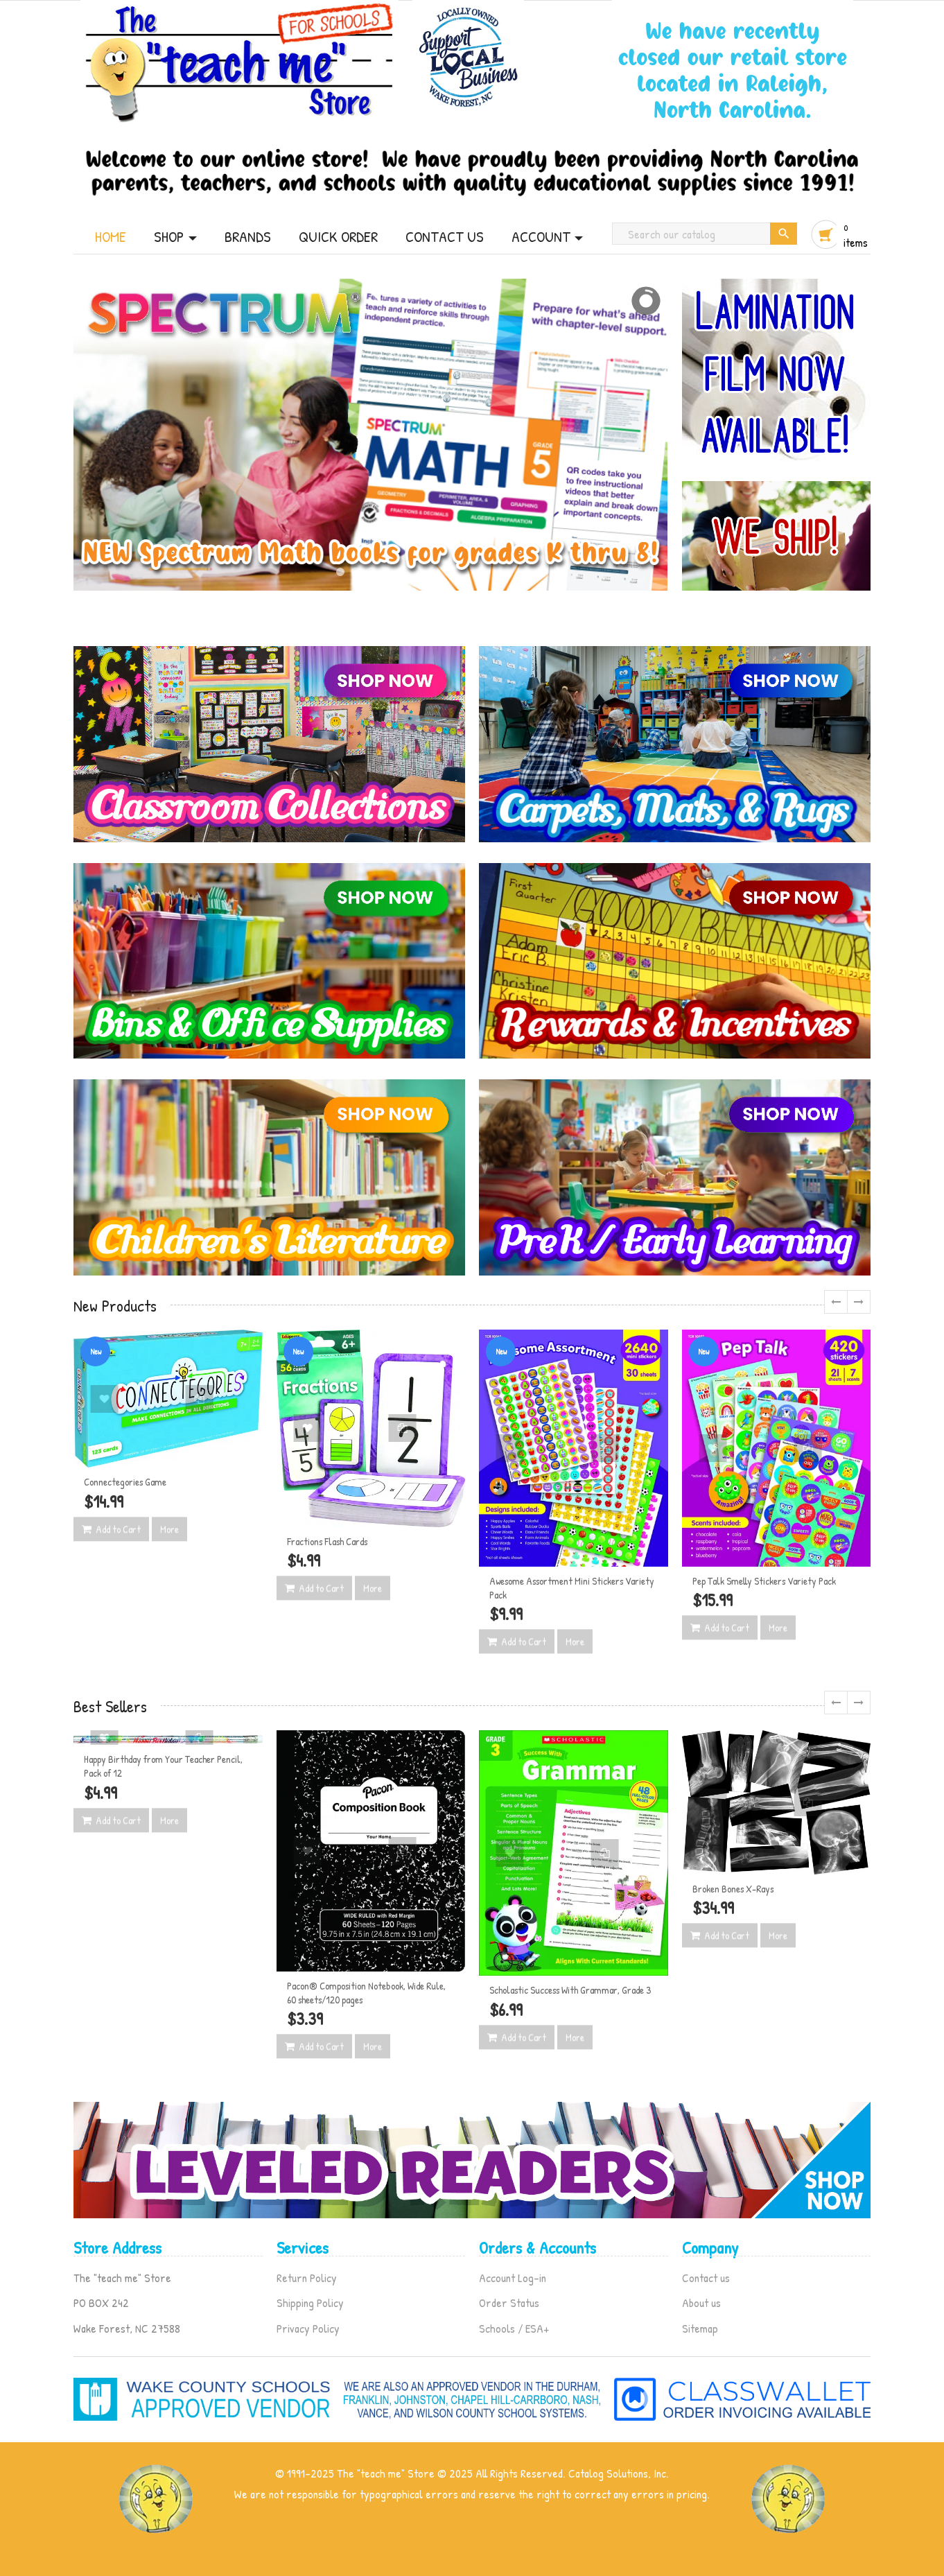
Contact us (706, 2278)
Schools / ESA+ (514, 2328)
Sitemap (700, 2328)
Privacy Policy (308, 2328)
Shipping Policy (310, 2302)
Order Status (509, 2302)
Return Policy (307, 2278)
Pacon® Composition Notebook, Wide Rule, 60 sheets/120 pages (366, 1992)
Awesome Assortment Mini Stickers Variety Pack (571, 1588)
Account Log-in (512, 2278)
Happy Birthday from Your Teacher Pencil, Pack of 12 (163, 1766)
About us (701, 2302)
